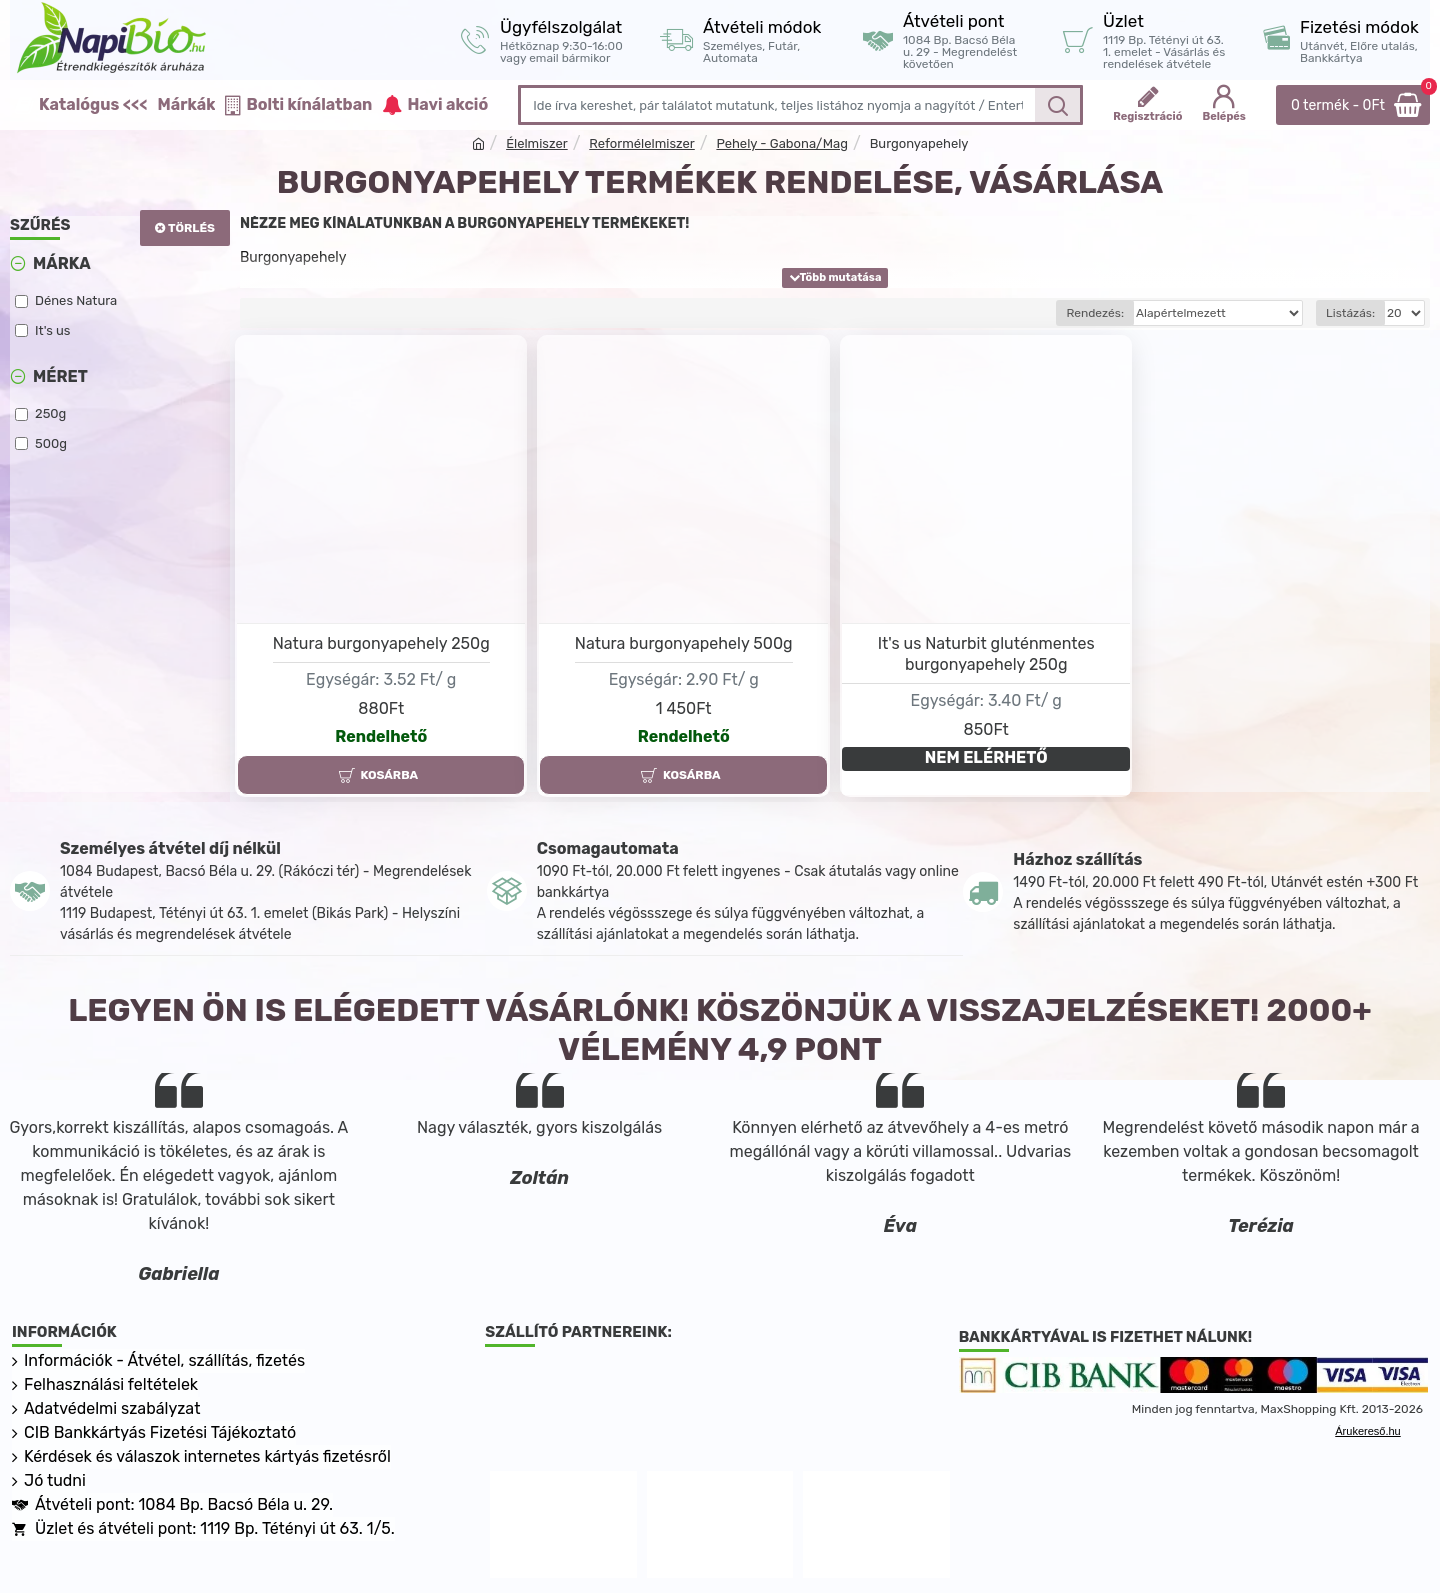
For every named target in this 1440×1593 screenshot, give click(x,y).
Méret (60, 376)
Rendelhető (381, 736)
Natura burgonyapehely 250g (381, 643)
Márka (62, 263)
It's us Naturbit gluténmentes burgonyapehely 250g (986, 654)
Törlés (191, 228)
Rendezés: (1095, 313)
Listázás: (1350, 313)
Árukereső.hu (1367, 1431)
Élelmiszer (537, 143)
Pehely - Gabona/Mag (782, 143)
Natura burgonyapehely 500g (684, 643)
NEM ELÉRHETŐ (986, 757)
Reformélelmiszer (641, 143)
